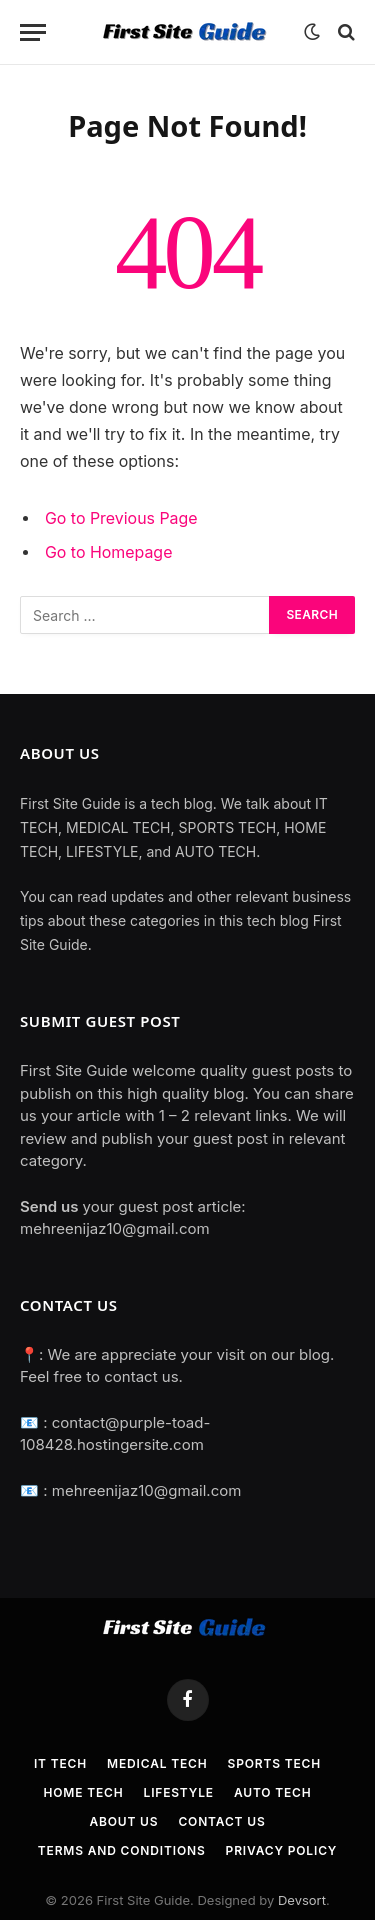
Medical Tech (157, 1763)
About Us (123, 1821)
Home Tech (83, 1792)
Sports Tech (275, 1763)
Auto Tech (273, 1792)
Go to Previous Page (121, 518)
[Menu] (33, 32)
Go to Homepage (108, 552)
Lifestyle (179, 1792)
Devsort (302, 1900)
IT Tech (60, 1763)
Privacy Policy (282, 1850)
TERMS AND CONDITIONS (122, 1850)
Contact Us (221, 1821)
